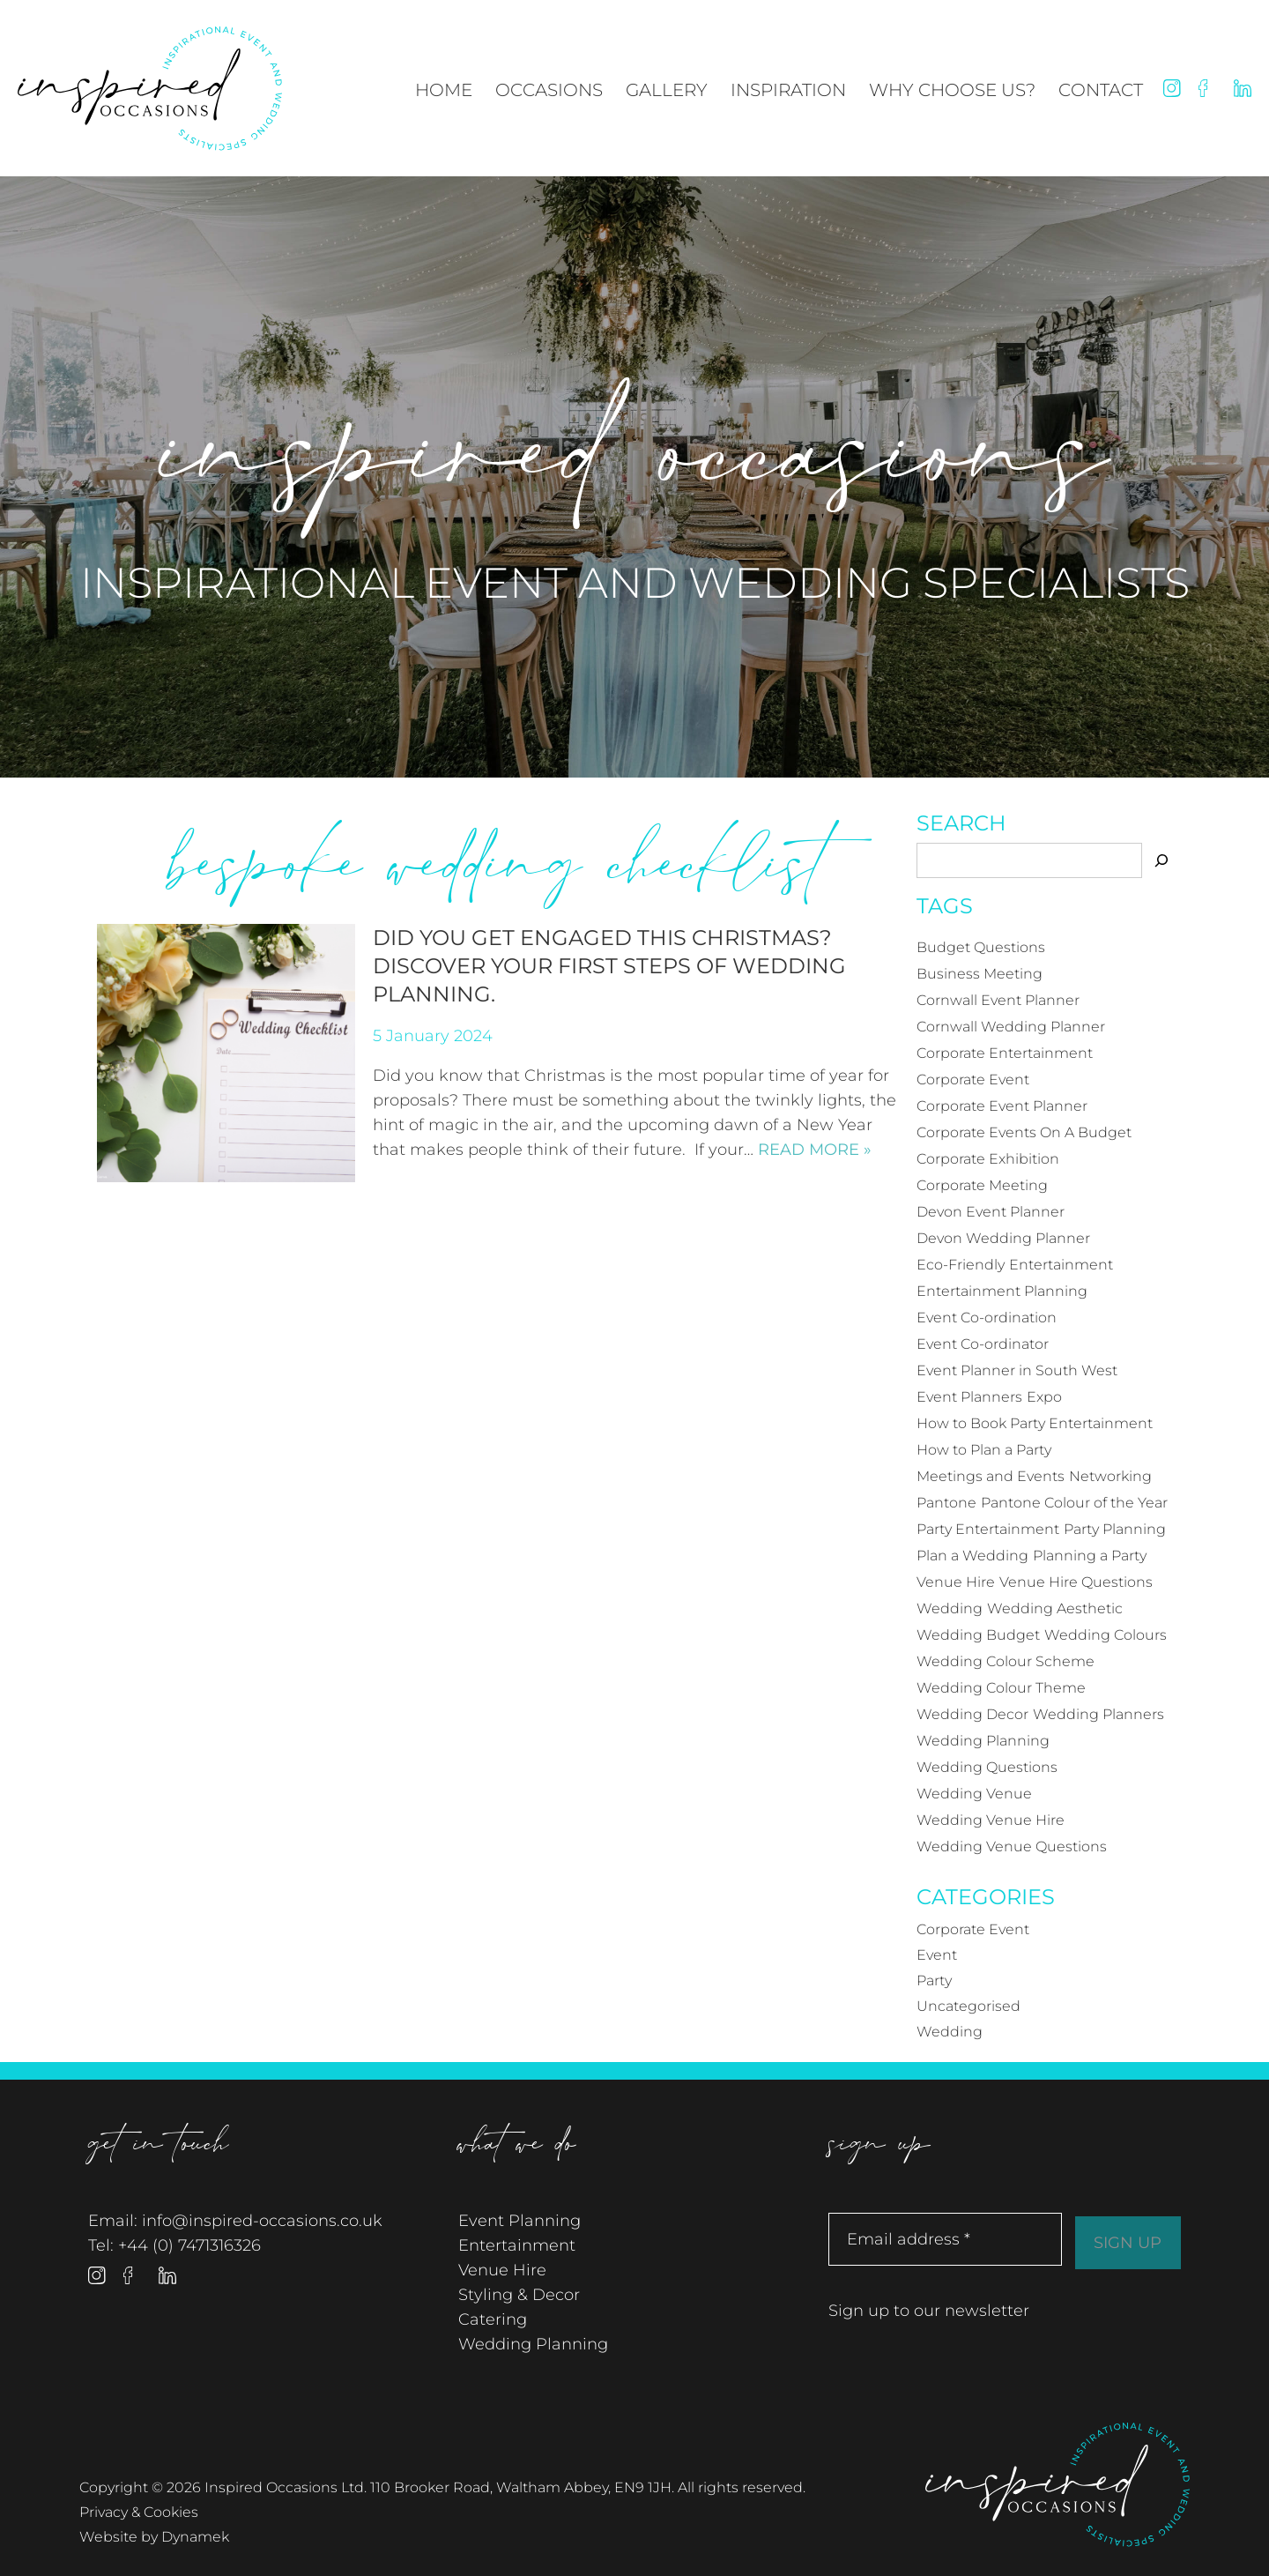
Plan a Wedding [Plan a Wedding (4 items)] (972, 1555)
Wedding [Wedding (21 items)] (949, 1608)
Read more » (815, 1149)
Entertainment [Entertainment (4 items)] (1061, 1264)
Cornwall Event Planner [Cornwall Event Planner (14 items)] (998, 1000)
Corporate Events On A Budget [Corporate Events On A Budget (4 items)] (1024, 1132)
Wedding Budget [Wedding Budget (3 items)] (978, 1635)
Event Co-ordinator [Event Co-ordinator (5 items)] (982, 1344)
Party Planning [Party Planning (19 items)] (1115, 1529)
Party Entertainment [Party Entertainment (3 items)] (987, 1529)
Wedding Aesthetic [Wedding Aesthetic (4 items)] (1055, 1608)
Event (936, 1955)
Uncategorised (968, 2006)
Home (443, 90)
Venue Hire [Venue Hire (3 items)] (955, 1582)
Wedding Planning (533, 2344)
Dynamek (195, 2536)
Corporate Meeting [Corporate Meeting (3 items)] (982, 1185)
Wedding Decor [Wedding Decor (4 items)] (972, 1714)
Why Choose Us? (952, 90)
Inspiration (788, 90)
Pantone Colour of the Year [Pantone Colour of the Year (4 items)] (1074, 1502)
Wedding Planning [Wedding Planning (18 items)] (983, 1740)
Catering (492, 2319)
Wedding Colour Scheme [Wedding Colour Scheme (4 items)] (1005, 1661)
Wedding (949, 2031)
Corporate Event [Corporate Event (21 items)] (972, 1079)
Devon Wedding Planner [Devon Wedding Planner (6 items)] (1003, 1238)
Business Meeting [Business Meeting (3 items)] (979, 973)
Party (934, 1980)
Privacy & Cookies (138, 2512)
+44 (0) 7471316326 (189, 2245)
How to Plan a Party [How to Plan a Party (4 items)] (983, 1449)
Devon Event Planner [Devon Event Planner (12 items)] (990, 1211)
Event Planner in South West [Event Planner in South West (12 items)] (1016, 1370)
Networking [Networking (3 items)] (1110, 1476)
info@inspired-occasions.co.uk (262, 2220)
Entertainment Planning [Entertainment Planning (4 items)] (1001, 1291)
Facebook (1207, 88)
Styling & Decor (519, 2294)
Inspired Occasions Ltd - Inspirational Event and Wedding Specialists (150, 89)
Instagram (1172, 88)
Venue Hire (502, 2270)
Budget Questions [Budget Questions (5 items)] (980, 947)
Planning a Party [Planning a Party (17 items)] (1090, 1555)
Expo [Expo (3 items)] (1044, 1397)
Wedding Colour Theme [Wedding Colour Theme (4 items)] (1001, 1687)
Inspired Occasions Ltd (1057, 2485)
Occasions (549, 90)
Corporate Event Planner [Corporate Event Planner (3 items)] (1001, 1106)
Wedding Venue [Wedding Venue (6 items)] (974, 1793)
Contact (1100, 90)
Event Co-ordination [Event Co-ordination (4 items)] (986, 1317)
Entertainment (516, 2245)
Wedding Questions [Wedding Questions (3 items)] (987, 1767)
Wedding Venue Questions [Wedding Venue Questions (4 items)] (1011, 1846)
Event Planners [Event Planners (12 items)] (969, 1397)
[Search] (1161, 860)
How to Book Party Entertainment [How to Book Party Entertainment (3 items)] (1034, 1423)
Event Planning (519, 2220)
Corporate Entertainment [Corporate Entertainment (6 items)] (1004, 1053)
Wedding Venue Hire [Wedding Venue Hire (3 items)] (990, 1820)
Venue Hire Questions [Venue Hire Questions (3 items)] (1076, 1582)
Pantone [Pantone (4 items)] (946, 1502)
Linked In (1242, 88)
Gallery (667, 90)
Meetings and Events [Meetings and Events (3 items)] (990, 1476)
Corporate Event (972, 1929)
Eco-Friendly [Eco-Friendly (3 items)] (960, 1264)
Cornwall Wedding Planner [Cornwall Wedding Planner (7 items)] (1010, 1026)
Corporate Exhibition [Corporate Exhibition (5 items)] (987, 1158)
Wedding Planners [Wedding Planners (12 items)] (1098, 1714)
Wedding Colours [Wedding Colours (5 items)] (1105, 1635)
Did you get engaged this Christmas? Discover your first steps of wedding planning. (609, 966)
